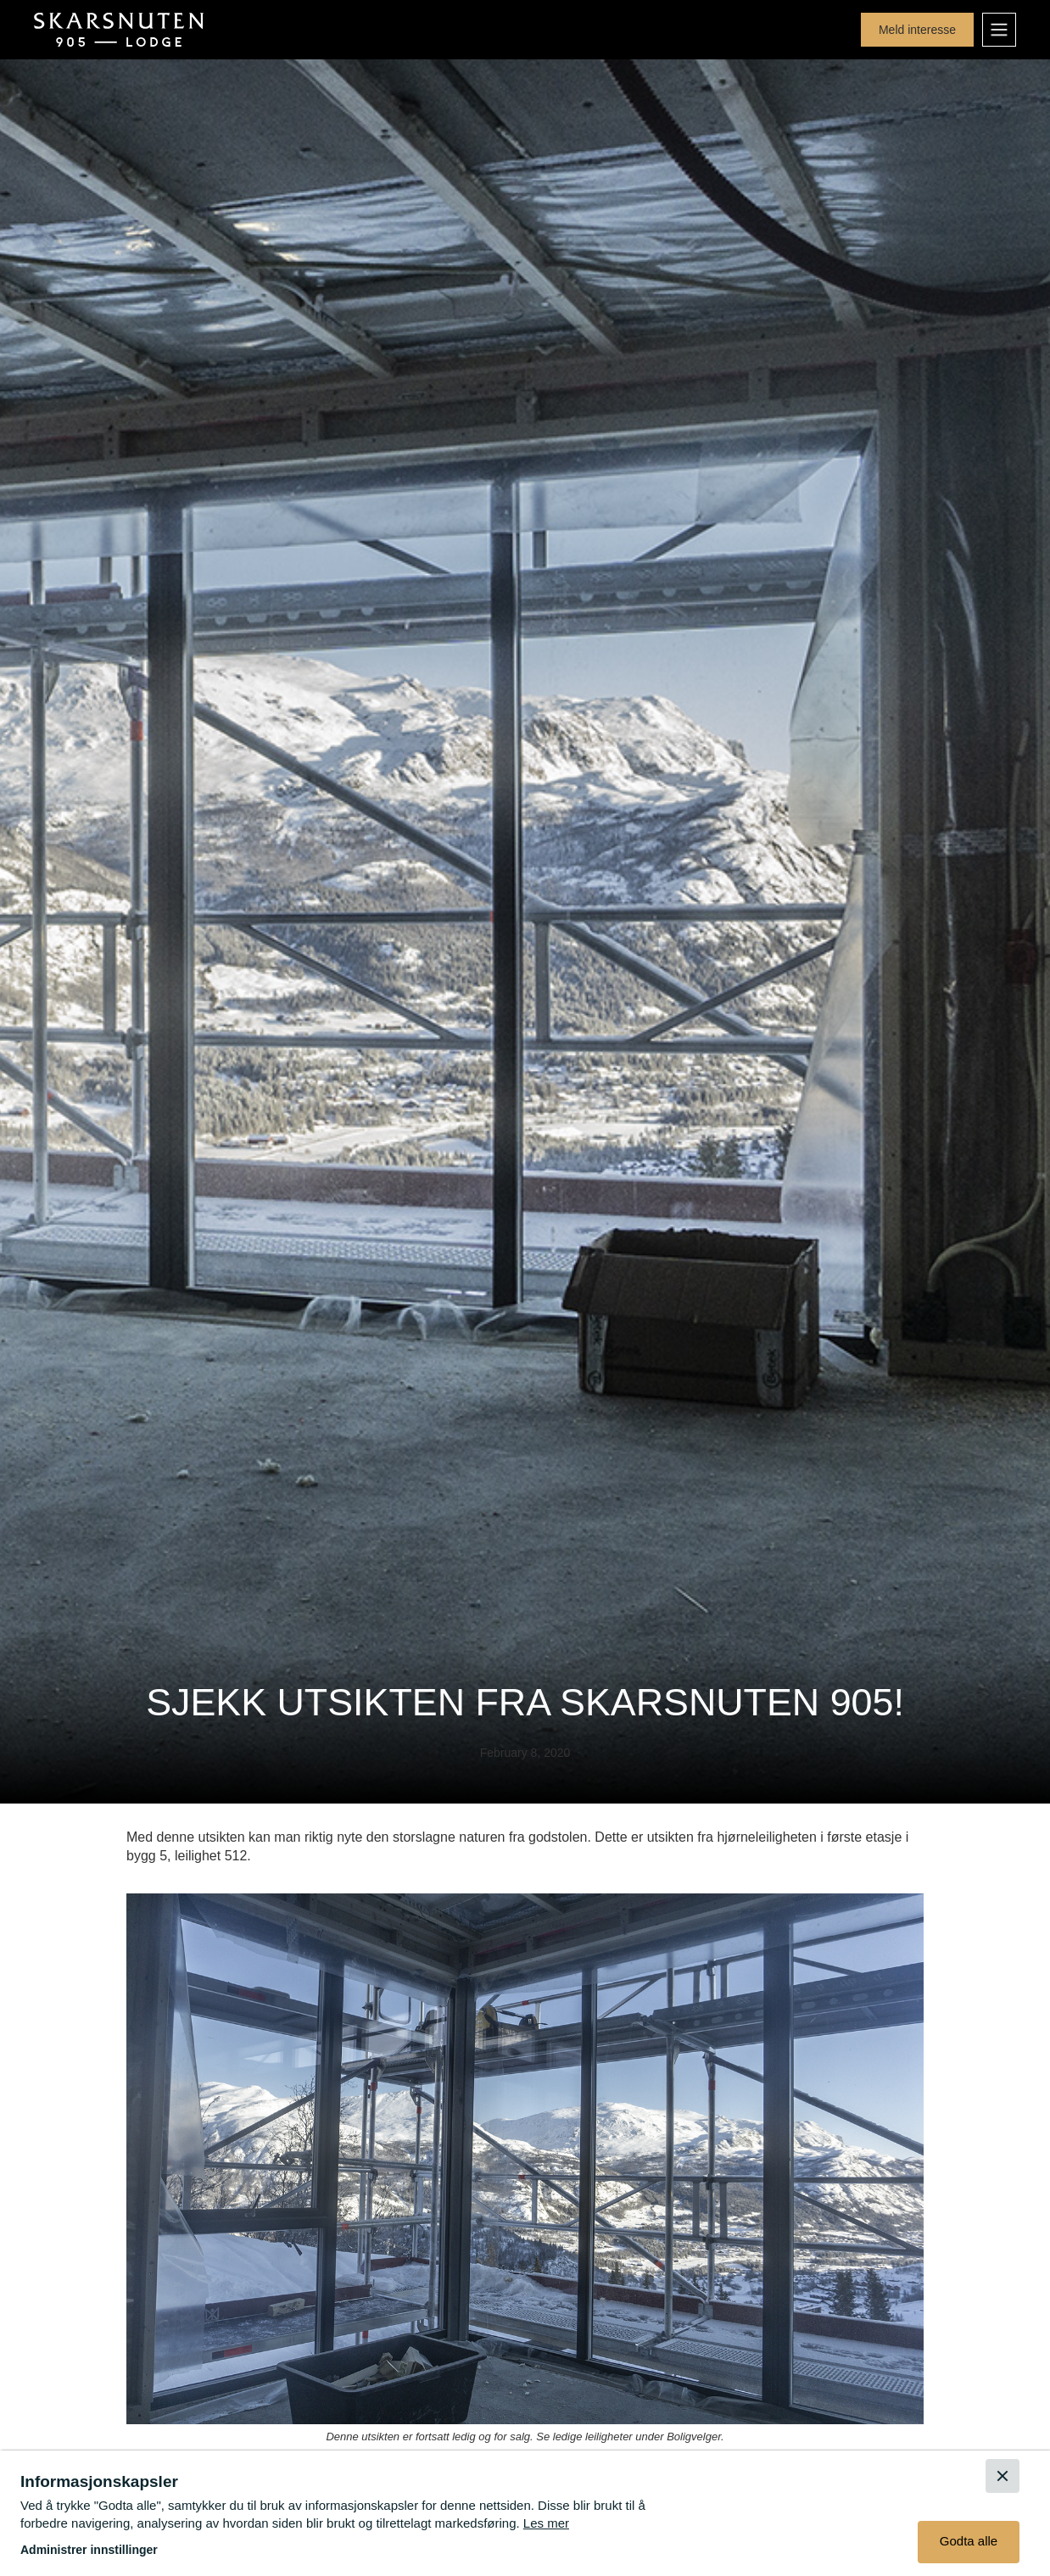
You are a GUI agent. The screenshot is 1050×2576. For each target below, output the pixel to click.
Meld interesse (917, 29)
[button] (999, 30)
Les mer (546, 2523)
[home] (119, 30)
